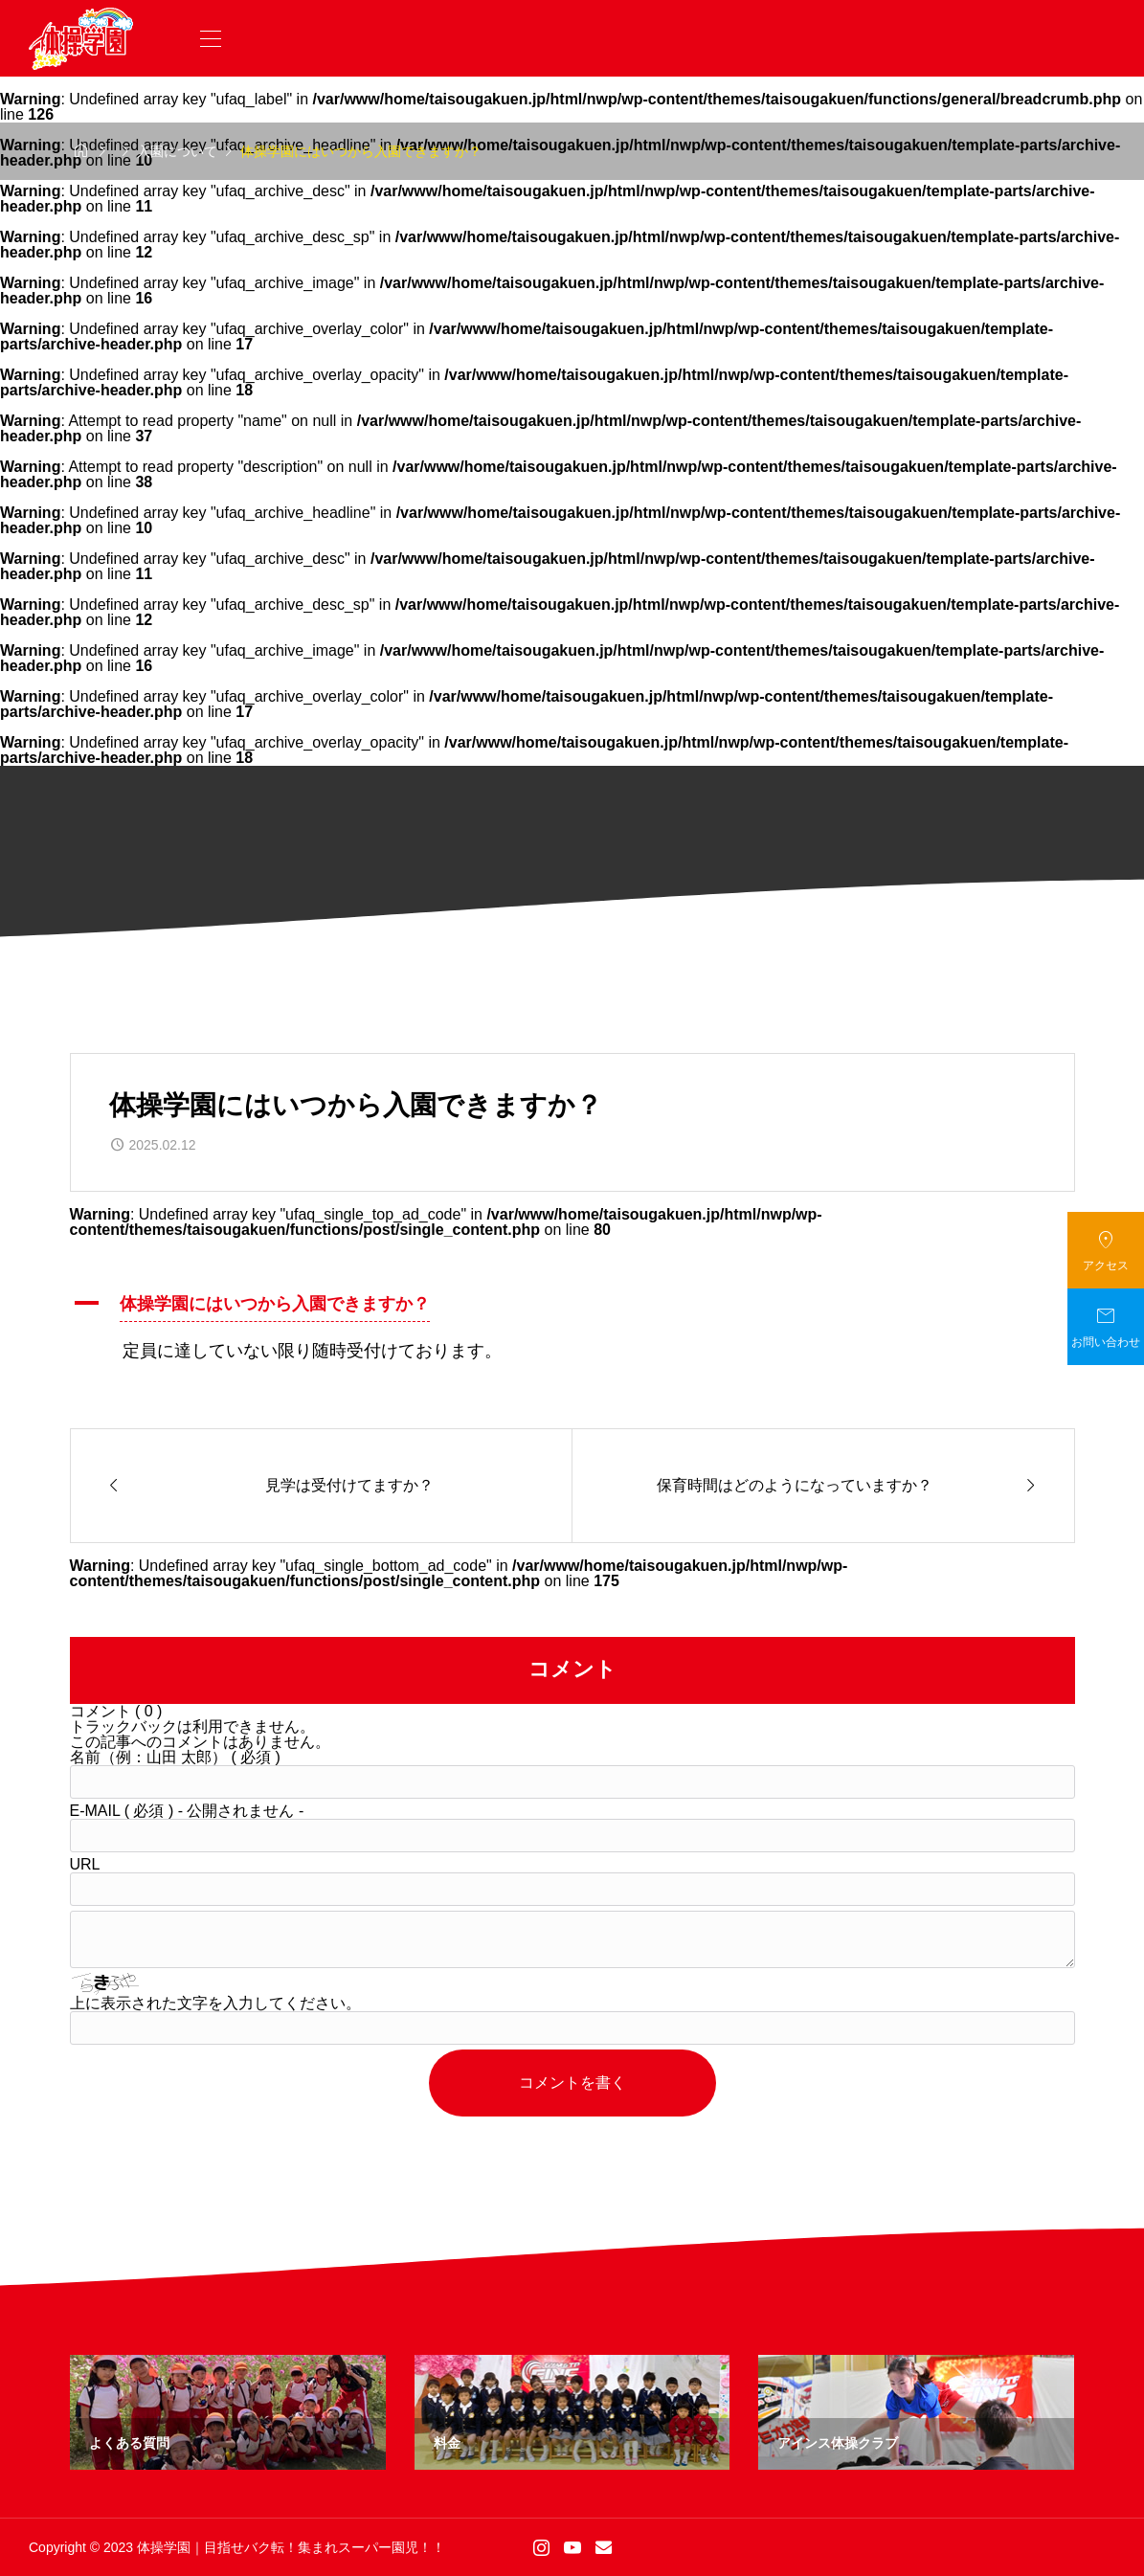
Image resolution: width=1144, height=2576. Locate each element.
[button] (572, 1307)
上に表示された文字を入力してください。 (215, 2003)
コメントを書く (572, 2082)
